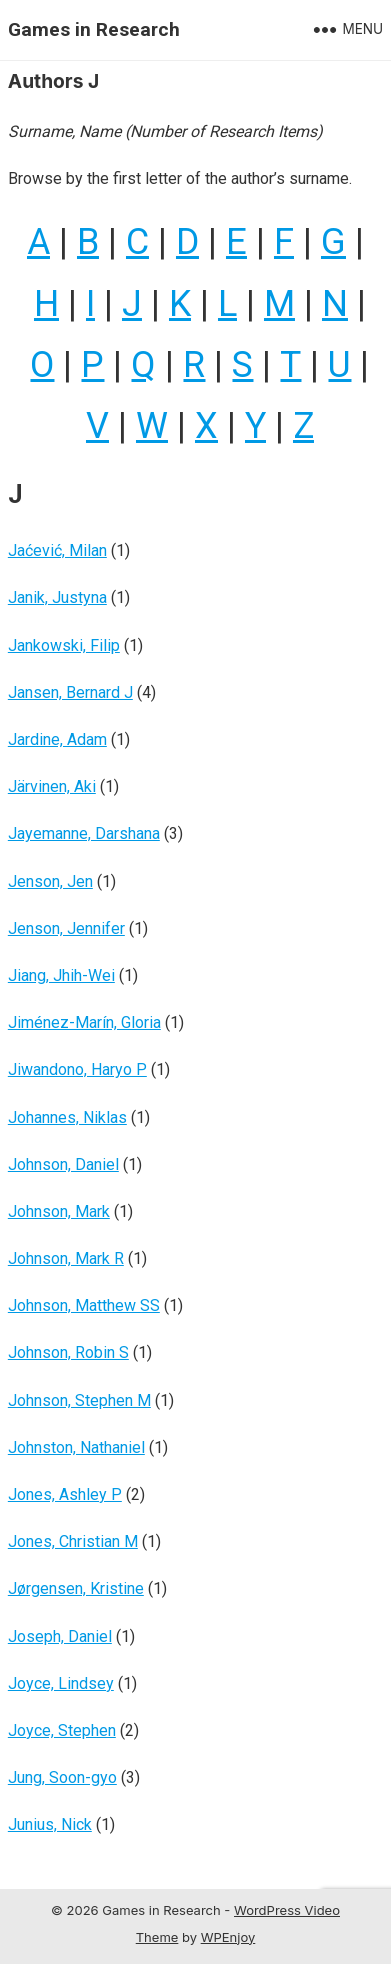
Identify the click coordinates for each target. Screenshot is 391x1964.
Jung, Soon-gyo (62, 1777)
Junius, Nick (50, 1824)
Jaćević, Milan (57, 550)
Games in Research (94, 29)
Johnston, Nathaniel (76, 1447)
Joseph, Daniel (60, 1636)
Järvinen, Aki (52, 786)
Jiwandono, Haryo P (77, 1069)
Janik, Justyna (57, 597)
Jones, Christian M (73, 1541)
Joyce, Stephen (62, 1730)
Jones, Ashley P (65, 1494)
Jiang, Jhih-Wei (61, 975)
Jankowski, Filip (64, 645)
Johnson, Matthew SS (84, 1305)
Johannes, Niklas (67, 1117)
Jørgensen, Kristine (76, 1588)
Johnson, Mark (59, 1211)
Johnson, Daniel (63, 1164)
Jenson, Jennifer (66, 928)
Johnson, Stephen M (79, 1400)
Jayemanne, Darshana (84, 833)
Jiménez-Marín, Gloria (84, 1022)
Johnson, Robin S (68, 1352)
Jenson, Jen (50, 881)
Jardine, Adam (57, 739)
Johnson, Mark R (66, 1258)
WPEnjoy (228, 1937)
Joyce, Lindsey (61, 1683)
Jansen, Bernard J (70, 692)
